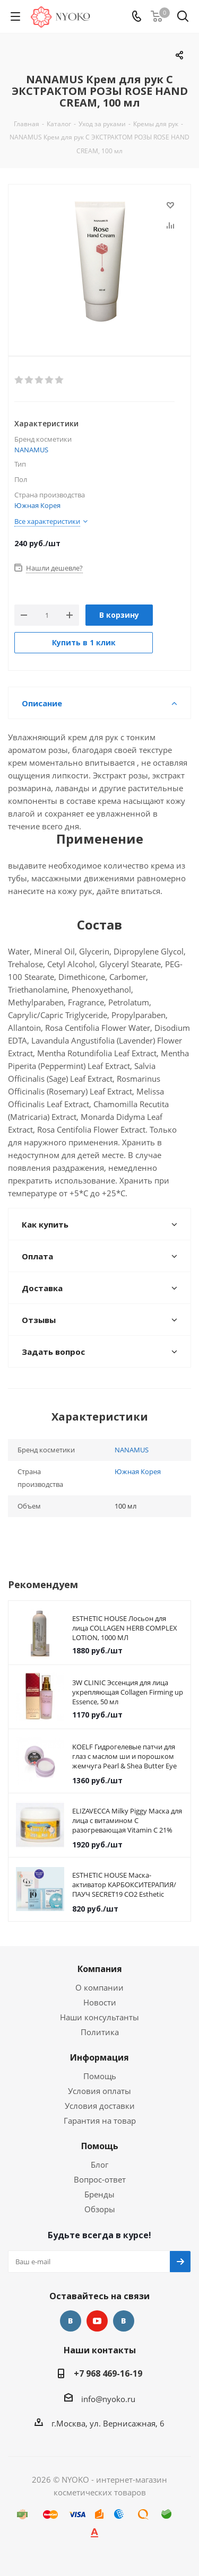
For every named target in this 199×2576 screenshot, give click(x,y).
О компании (99, 1987)
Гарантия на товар (100, 2120)
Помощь (99, 2076)
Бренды (99, 2194)
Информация (99, 2057)
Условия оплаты (99, 2091)
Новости (99, 2002)
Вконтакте (70, 2321)
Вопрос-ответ (100, 2179)
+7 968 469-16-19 (108, 2373)
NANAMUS (31, 449)
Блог (99, 2164)
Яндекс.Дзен (123, 2321)
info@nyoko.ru (108, 2399)
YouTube (97, 2321)
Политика (100, 2032)
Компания (99, 1969)
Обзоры (99, 2209)
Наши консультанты (99, 2017)
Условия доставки (100, 2105)
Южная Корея (37, 505)
